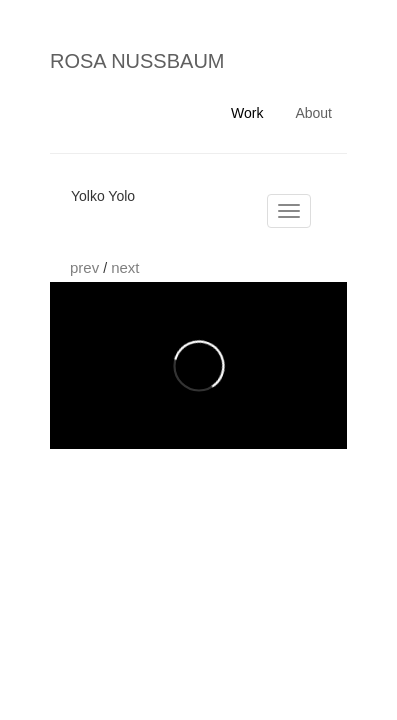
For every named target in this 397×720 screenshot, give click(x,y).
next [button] (125, 267)
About (313, 113)
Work (247, 113)
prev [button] (86, 267)
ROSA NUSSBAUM (137, 61)
